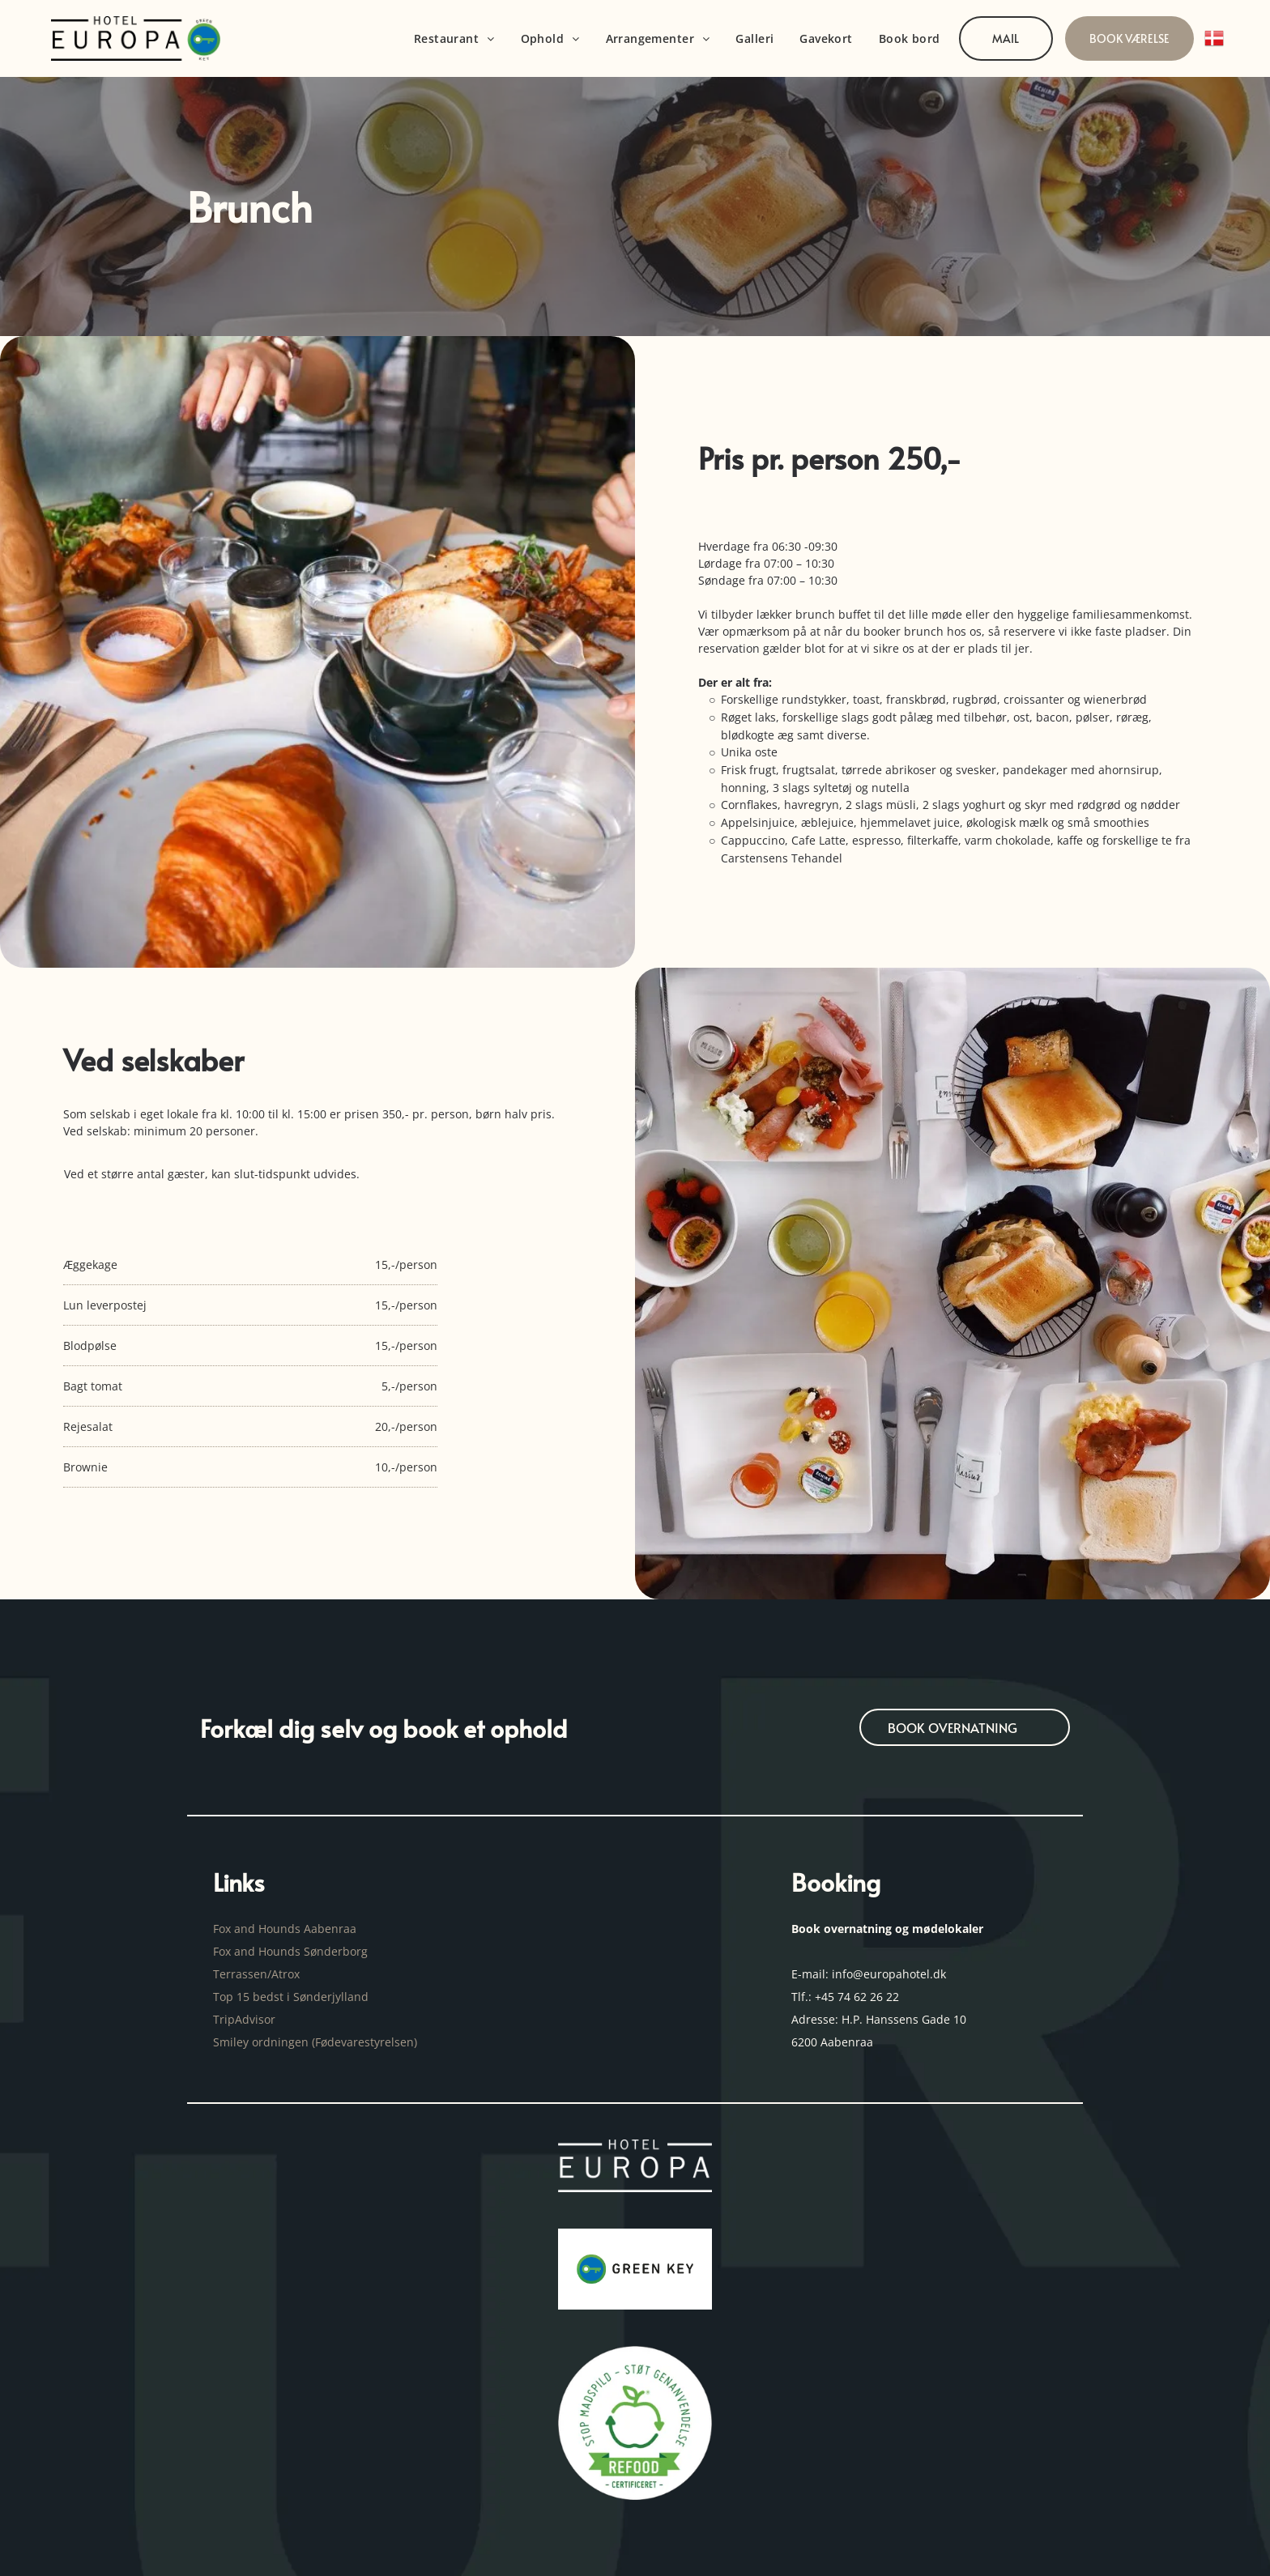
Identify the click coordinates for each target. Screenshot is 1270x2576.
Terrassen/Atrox (256, 1974)
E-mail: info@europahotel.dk (870, 1974)
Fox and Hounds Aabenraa (284, 1928)
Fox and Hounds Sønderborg (290, 1951)
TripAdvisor (244, 2019)
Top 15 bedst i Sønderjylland (291, 1996)
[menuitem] (454, 38)
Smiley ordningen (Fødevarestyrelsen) (316, 2042)
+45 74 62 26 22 (857, 1996)
